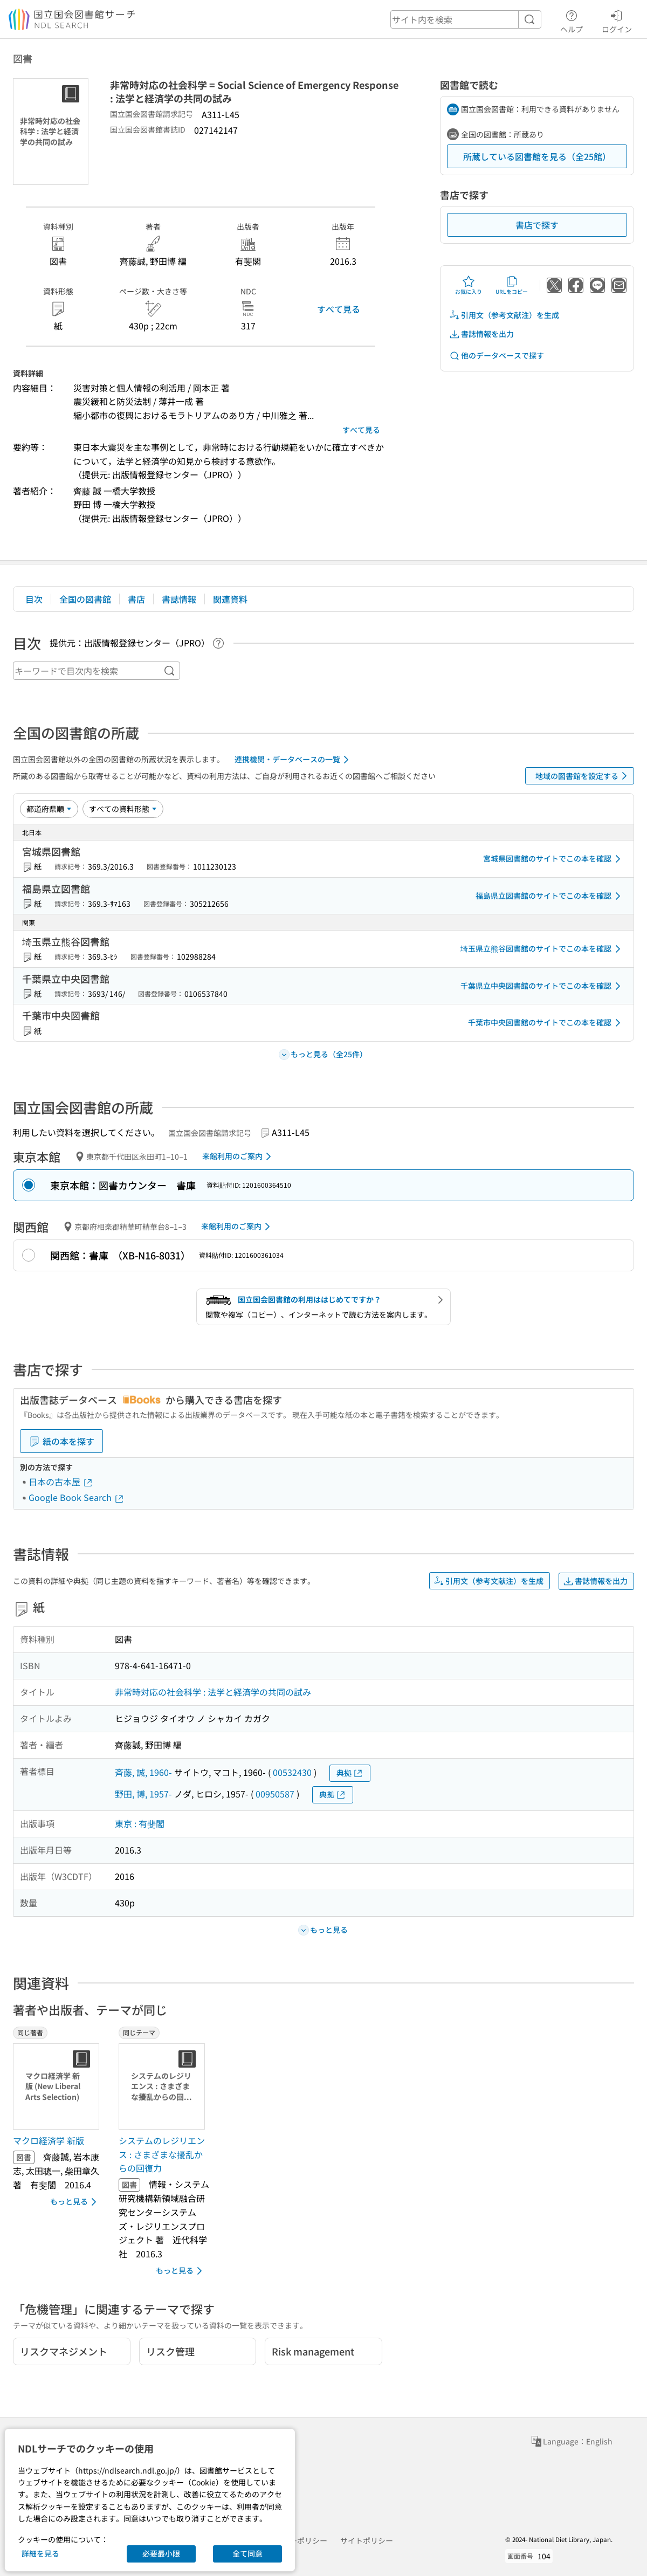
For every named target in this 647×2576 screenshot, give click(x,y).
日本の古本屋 (61, 1481)
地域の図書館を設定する (583, 775)
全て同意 (247, 2553)
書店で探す (537, 224)
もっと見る (75, 2201)
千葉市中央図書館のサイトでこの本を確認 (546, 1022)
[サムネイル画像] (58, 2086)
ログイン (617, 20)
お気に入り (468, 285)
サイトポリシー (366, 2540)
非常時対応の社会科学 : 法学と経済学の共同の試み (213, 1691)
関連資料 (230, 599)
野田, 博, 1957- (143, 1793)
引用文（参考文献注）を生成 (504, 315)
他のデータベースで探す (496, 355)
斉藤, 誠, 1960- (143, 1772)
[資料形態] (122, 808)
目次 (34, 599)
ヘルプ (571, 20)
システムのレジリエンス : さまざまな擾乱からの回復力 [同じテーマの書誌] (162, 2154)
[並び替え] (49, 808)
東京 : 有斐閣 (139, 1823)
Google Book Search (77, 1497)
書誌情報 (179, 599)
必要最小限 (161, 2553)
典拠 (349, 1773)
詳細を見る (40, 2553)
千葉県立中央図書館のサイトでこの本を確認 (542, 986)
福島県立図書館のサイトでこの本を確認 (550, 896)
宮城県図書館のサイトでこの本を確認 (553, 858)
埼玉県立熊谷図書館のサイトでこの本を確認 (542, 948)
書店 (136, 599)
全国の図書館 (85, 599)
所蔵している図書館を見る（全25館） (537, 156)
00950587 (275, 1793)
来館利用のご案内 (238, 1156)
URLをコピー (511, 285)
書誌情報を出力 (481, 334)
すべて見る (338, 308)
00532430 (292, 1772)
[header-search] (465, 19)
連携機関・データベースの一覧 (294, 759)
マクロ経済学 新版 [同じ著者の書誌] (48, 2140)
